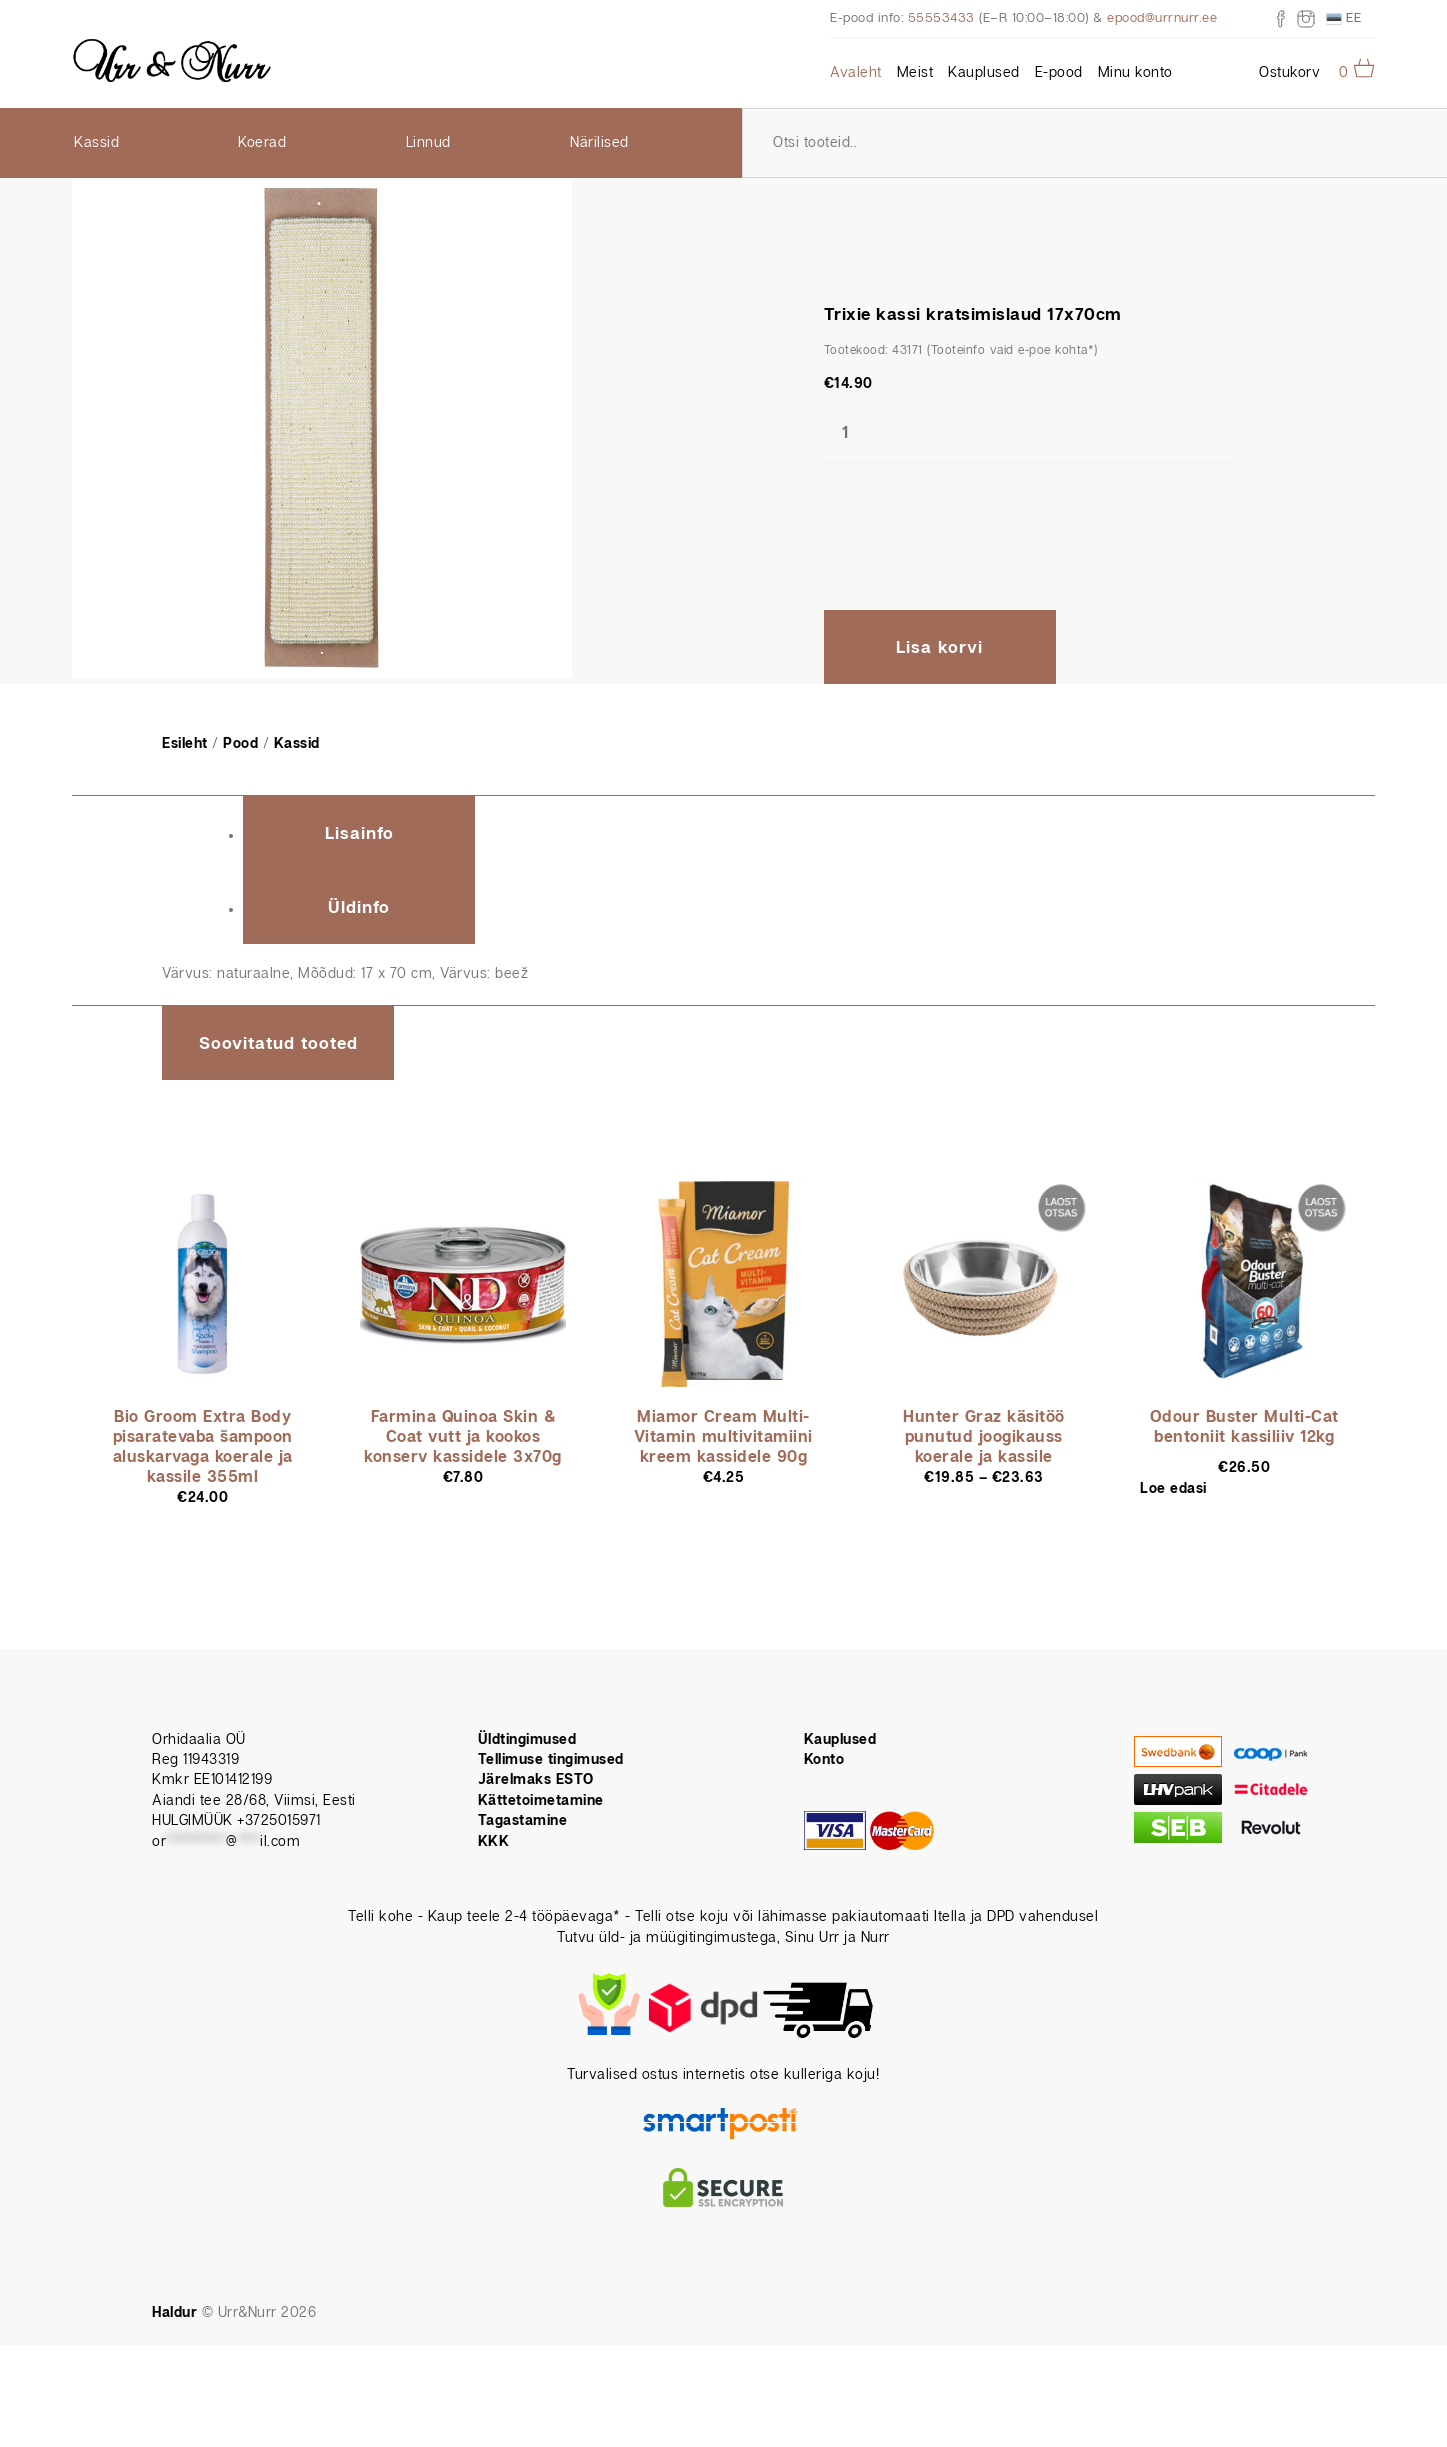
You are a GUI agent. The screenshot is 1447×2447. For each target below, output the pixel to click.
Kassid (96, 142)
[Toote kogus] (845, 434)
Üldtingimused (527, 1740)
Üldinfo (359, 908)
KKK (494, 1842)
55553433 (941, 18)
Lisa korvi (939, 648)
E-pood (1059, 72)
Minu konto (1135, 72)
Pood (240, 744)
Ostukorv (1289, 72)
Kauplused (984, 72)
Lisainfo (359, 834)
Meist (915, 72)
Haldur (174, 2313)
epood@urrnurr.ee (1162, 18)
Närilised (599, 142)
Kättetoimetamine (541, 1801)
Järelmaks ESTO (536, 1780)
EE (1344, 19)
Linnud (428, 142)
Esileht (185, 744)
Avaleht (856, 72)
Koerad (262, 142)
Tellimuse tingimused (551, 1760)
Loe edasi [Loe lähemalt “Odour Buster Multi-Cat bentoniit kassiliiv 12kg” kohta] (1173, 1489)
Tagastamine (523, 1821)
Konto (824, 1760)
